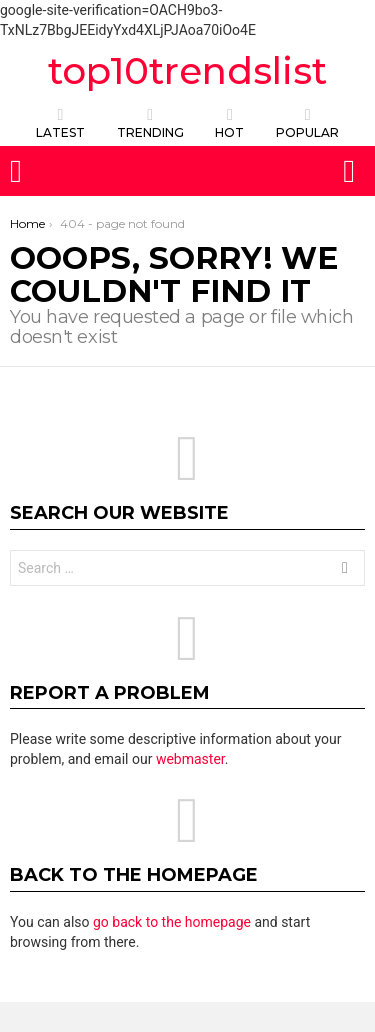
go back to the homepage (172, 922)
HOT (229, 123)
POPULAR (307, 123)
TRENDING (150, 123)
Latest (60, 123)
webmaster (190, 759)
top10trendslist (187, 70)
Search (345, 570)
